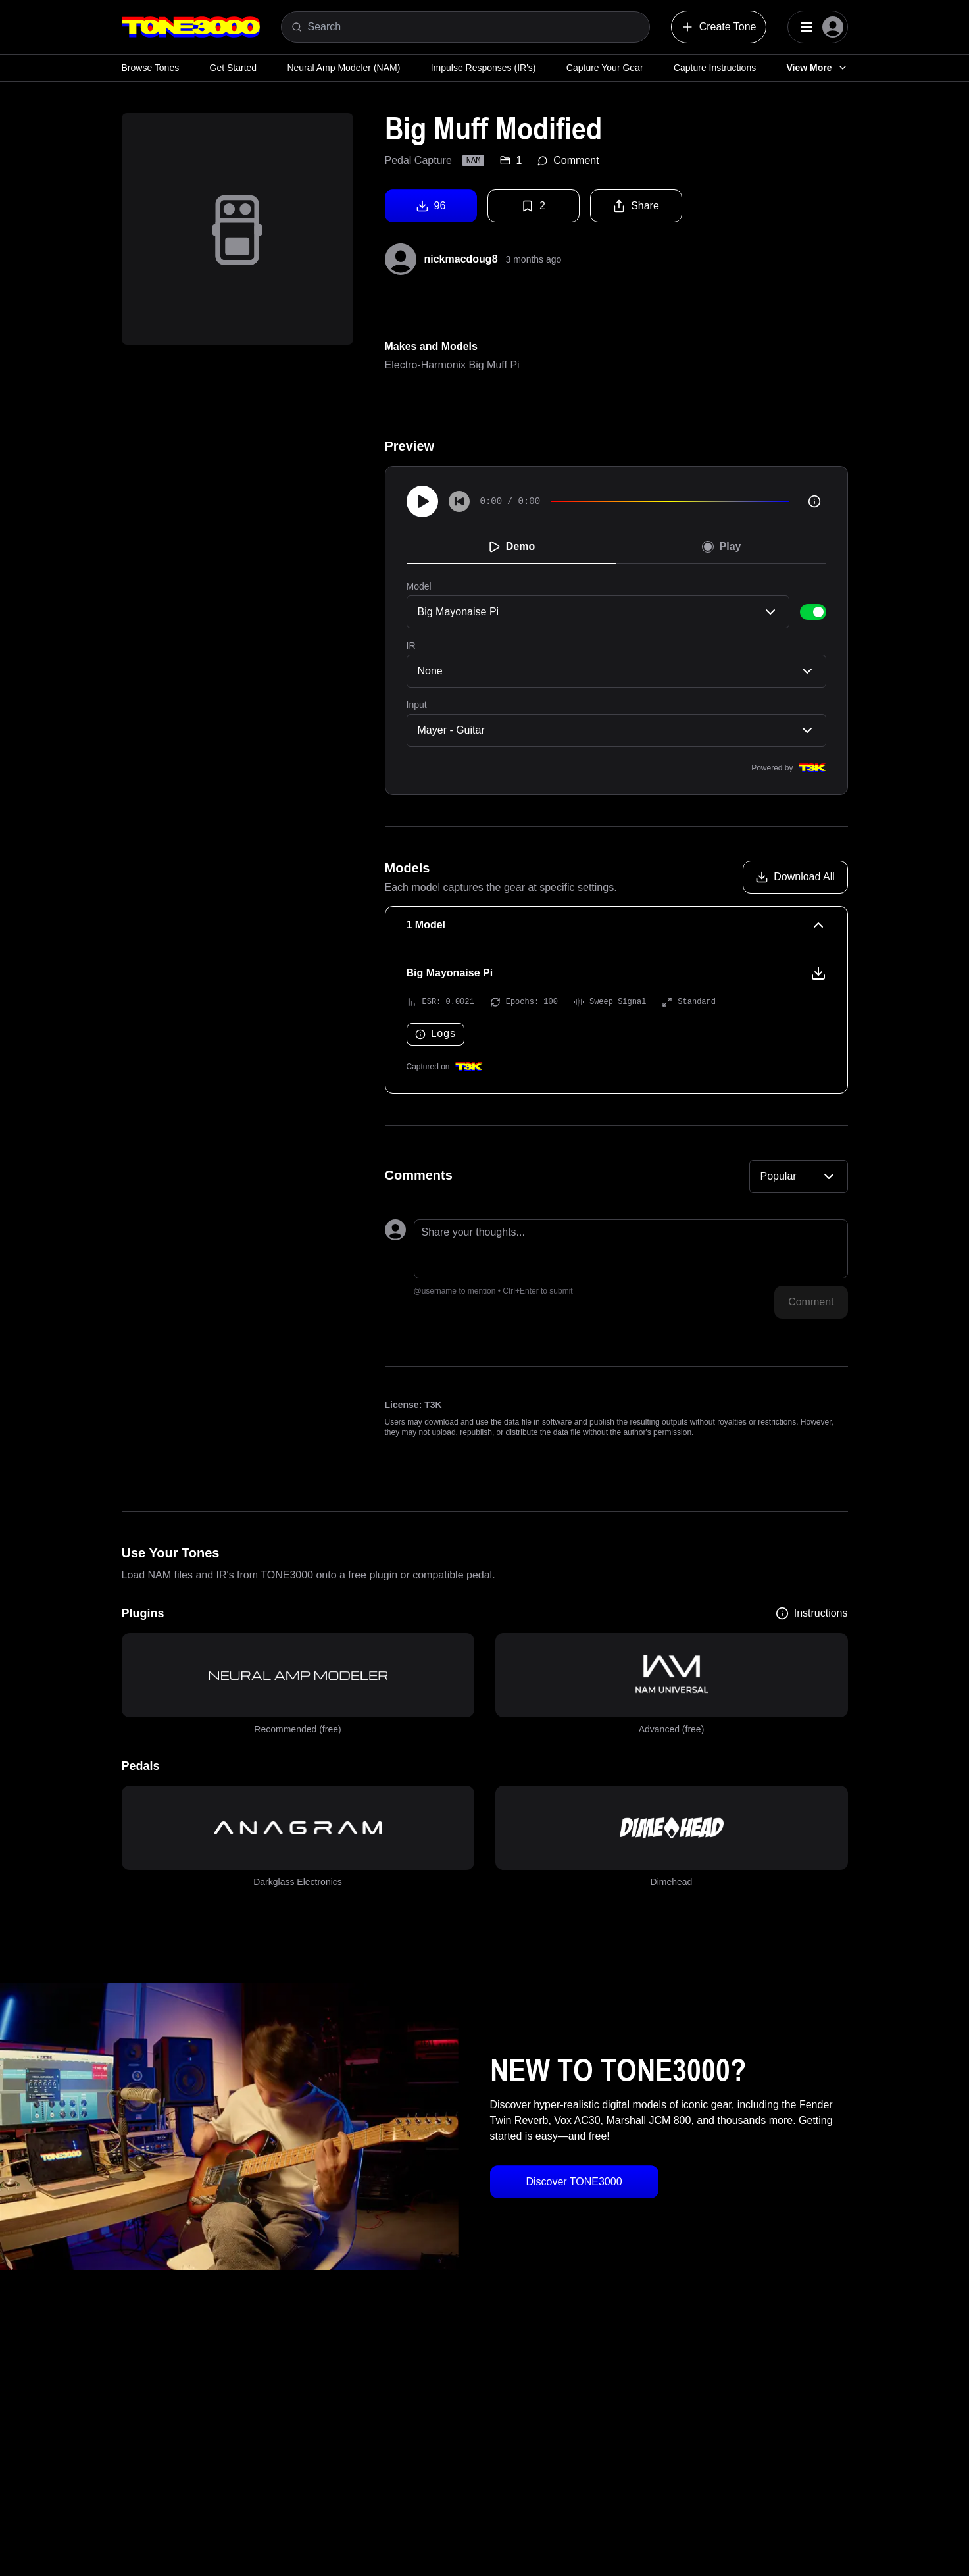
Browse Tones (151, 68)
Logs (435, 1034)
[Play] (422, 501)
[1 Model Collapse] (616, 925)
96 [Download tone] (431, 206)
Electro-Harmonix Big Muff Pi (452, 364)
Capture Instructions (715, 68)
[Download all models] (795, 877)
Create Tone (719, 27)
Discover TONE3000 (574, 2181)
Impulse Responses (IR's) (483, 68)
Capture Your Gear (604, 68)
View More (817, 68)
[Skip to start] (459, 501)
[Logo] (191, 27)
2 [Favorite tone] (533, 206)
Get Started (233, 68)
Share (635, 206)
